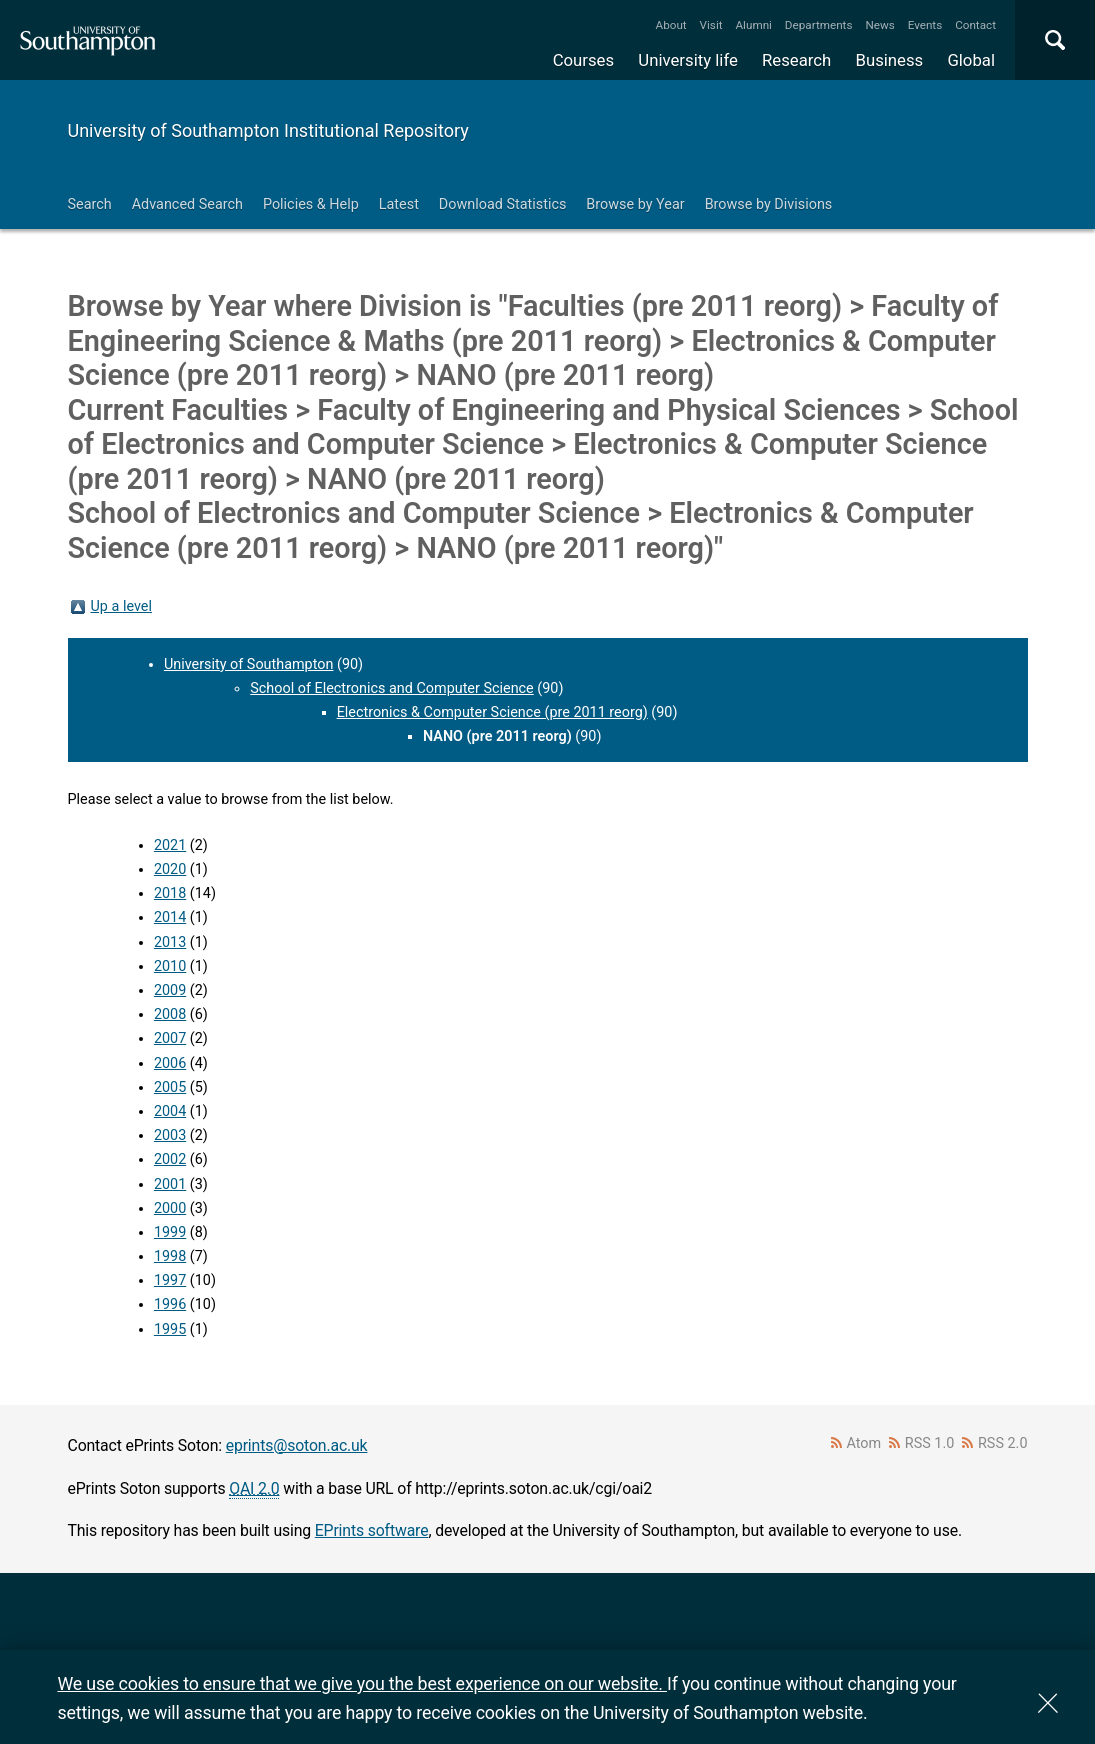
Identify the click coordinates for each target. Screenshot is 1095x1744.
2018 (170, 893)
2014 (170, 917)
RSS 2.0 (1003, 1443)
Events (925, 25)
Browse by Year (635, 204)
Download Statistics (503, 204)
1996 (170, 1304)
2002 (170, 1159)
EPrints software (372, 1530)
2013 (170, 942)
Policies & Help (311, 204)
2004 (170, 1111)
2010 (170, 966)
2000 (170, 1208)
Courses (583, 60)
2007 (170, 1038)
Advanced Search (187, 204)
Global (971, 60)
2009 (170, 990)
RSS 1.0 (930, 1443)
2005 (170, 1087)
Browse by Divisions (769, 204)
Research (796, 60)
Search (90, 204)
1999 (170, 1232)
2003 (170, 1135)
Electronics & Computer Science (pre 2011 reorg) (492, 712)
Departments (819, 25)
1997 (170, 1280)
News (879, 25)
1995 (170, 1329)
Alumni (753, 25)
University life (688, 60)
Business (890, 60)
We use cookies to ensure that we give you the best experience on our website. (362, 1683)
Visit (711, 25)
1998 (170, 1256)
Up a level (121, 606)
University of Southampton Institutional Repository (268, 130)
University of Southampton (249, 664)
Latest (399, 204)
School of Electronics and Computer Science (392, 688)
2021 (170, 845)
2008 (170, 1014)
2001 (170, 1184)
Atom (863, 1443)
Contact (975, 25)
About (671, 25)
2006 (170, 1063)
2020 (170, 869)
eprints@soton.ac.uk (297, 1445)
